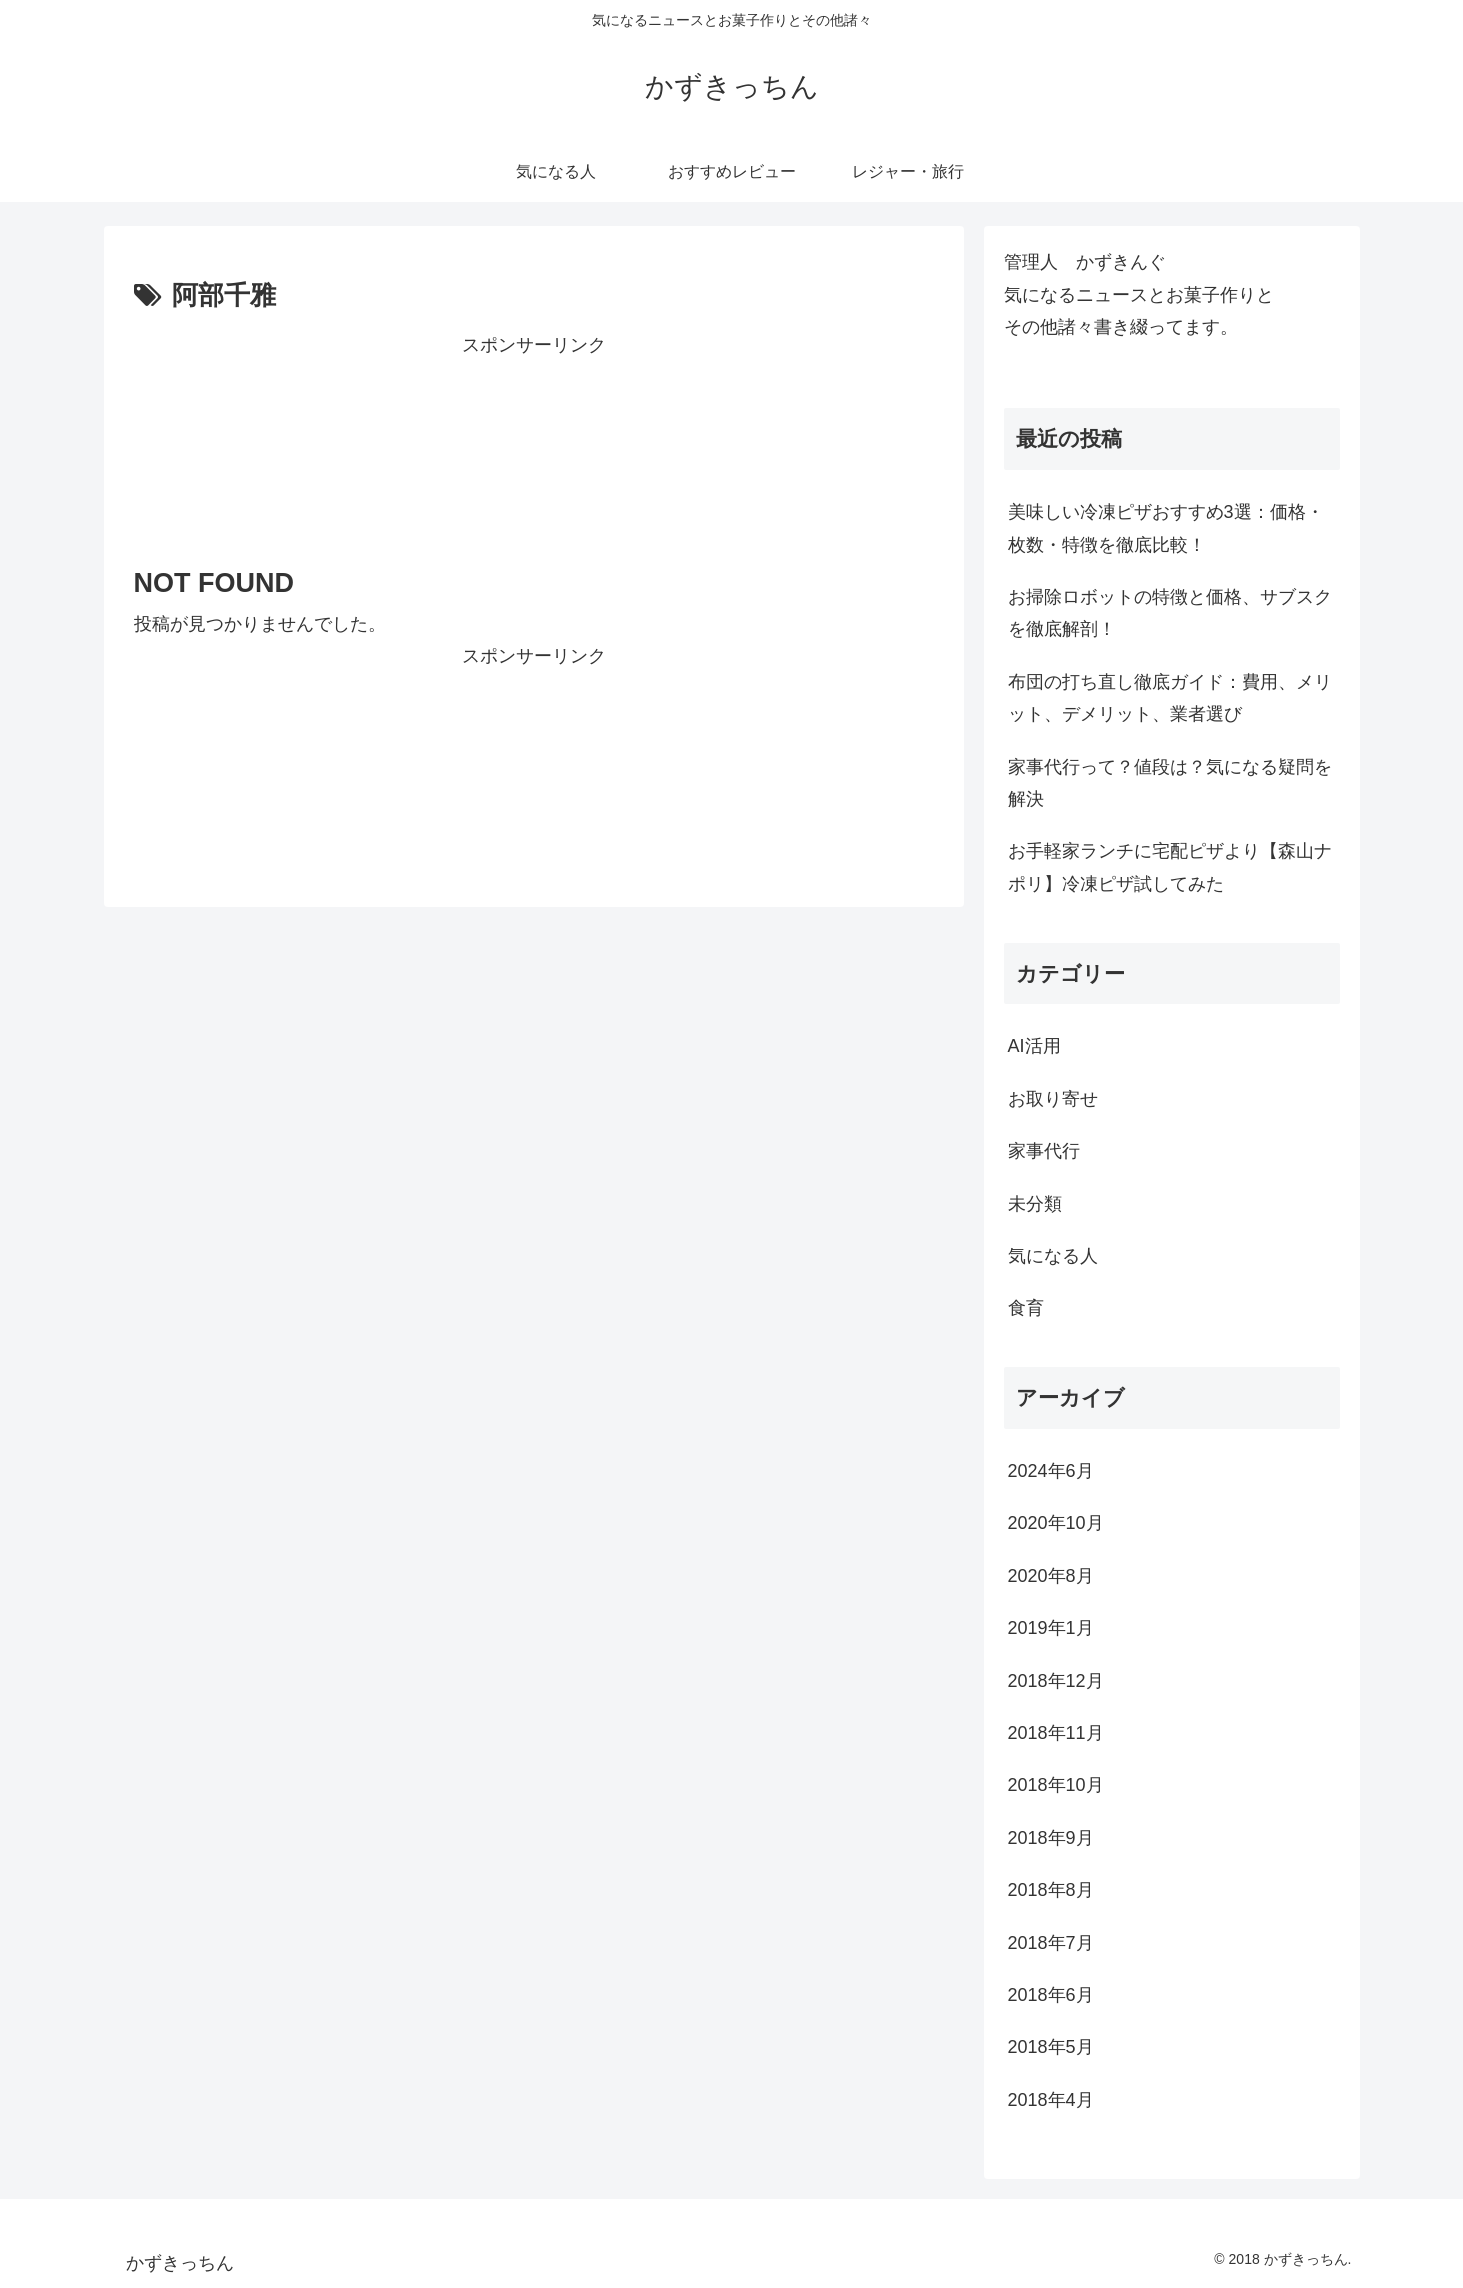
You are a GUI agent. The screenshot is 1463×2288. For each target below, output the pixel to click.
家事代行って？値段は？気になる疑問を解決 (1170, 783)
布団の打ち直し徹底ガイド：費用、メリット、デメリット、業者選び (1170, 698)
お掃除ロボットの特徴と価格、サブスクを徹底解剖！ (1170, 613)
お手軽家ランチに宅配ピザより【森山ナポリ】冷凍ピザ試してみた (1170, 867)
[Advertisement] (534, 444)
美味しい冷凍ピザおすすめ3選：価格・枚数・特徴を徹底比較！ (1166, 528)
